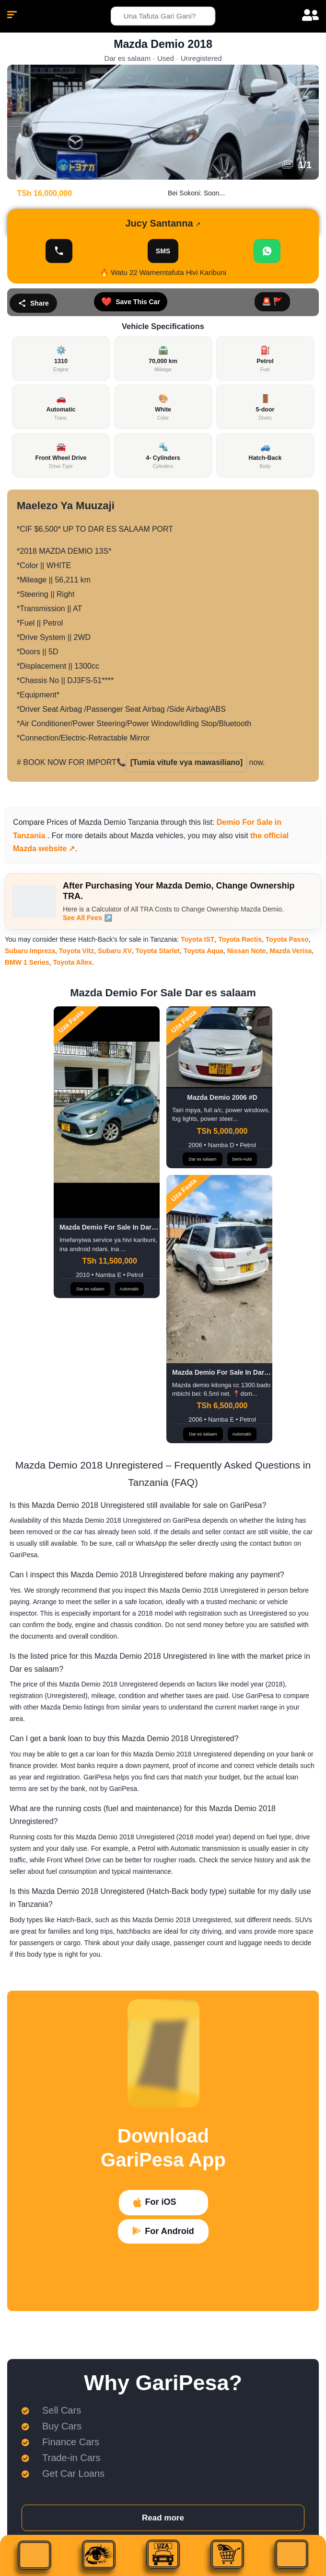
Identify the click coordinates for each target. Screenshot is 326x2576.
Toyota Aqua (203, 951)
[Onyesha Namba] (59, 251)
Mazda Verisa (290, 951)
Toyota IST (198, 939)
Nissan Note (246, 951)
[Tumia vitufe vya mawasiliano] (186, 762)
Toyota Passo (287, 939)
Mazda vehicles (156, 836)
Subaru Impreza (30, 951)
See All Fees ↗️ (87, 918)
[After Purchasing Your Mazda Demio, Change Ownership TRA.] (34, 901)
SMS (163, 251)
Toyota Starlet (158, 951)
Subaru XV (115, 951)
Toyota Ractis (240, 939)
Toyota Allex (72, 962)
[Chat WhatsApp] (267, 251)
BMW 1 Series (27, 962)
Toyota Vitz (76, 951)
